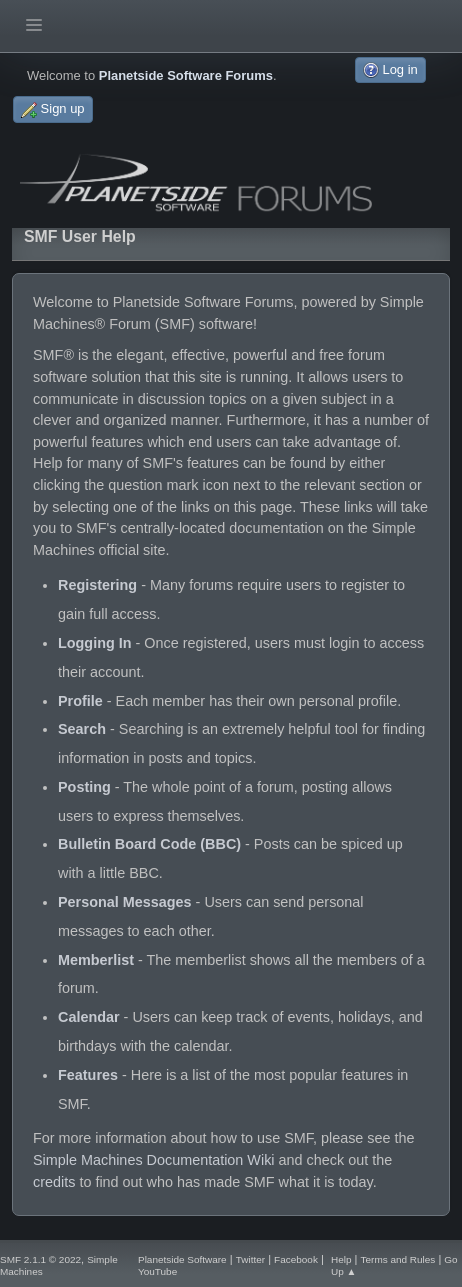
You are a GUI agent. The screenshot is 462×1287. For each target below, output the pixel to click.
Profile (80, 701)
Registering (97, 585)
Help (341, 1259)
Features (88, 1075)
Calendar (89, 1017)
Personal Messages (125, 902)
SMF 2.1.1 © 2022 (40, 1259)
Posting (84, 787)
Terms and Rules (398, 1259)
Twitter (250, 1259)
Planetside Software (182, 1259)
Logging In (95, 643)
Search (82, 729)
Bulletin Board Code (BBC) (149, 844)
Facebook (296, 1259)
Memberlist (96, 960)
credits (54, 1182)
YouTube (157, 1271)
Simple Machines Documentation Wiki (154, 1160)
